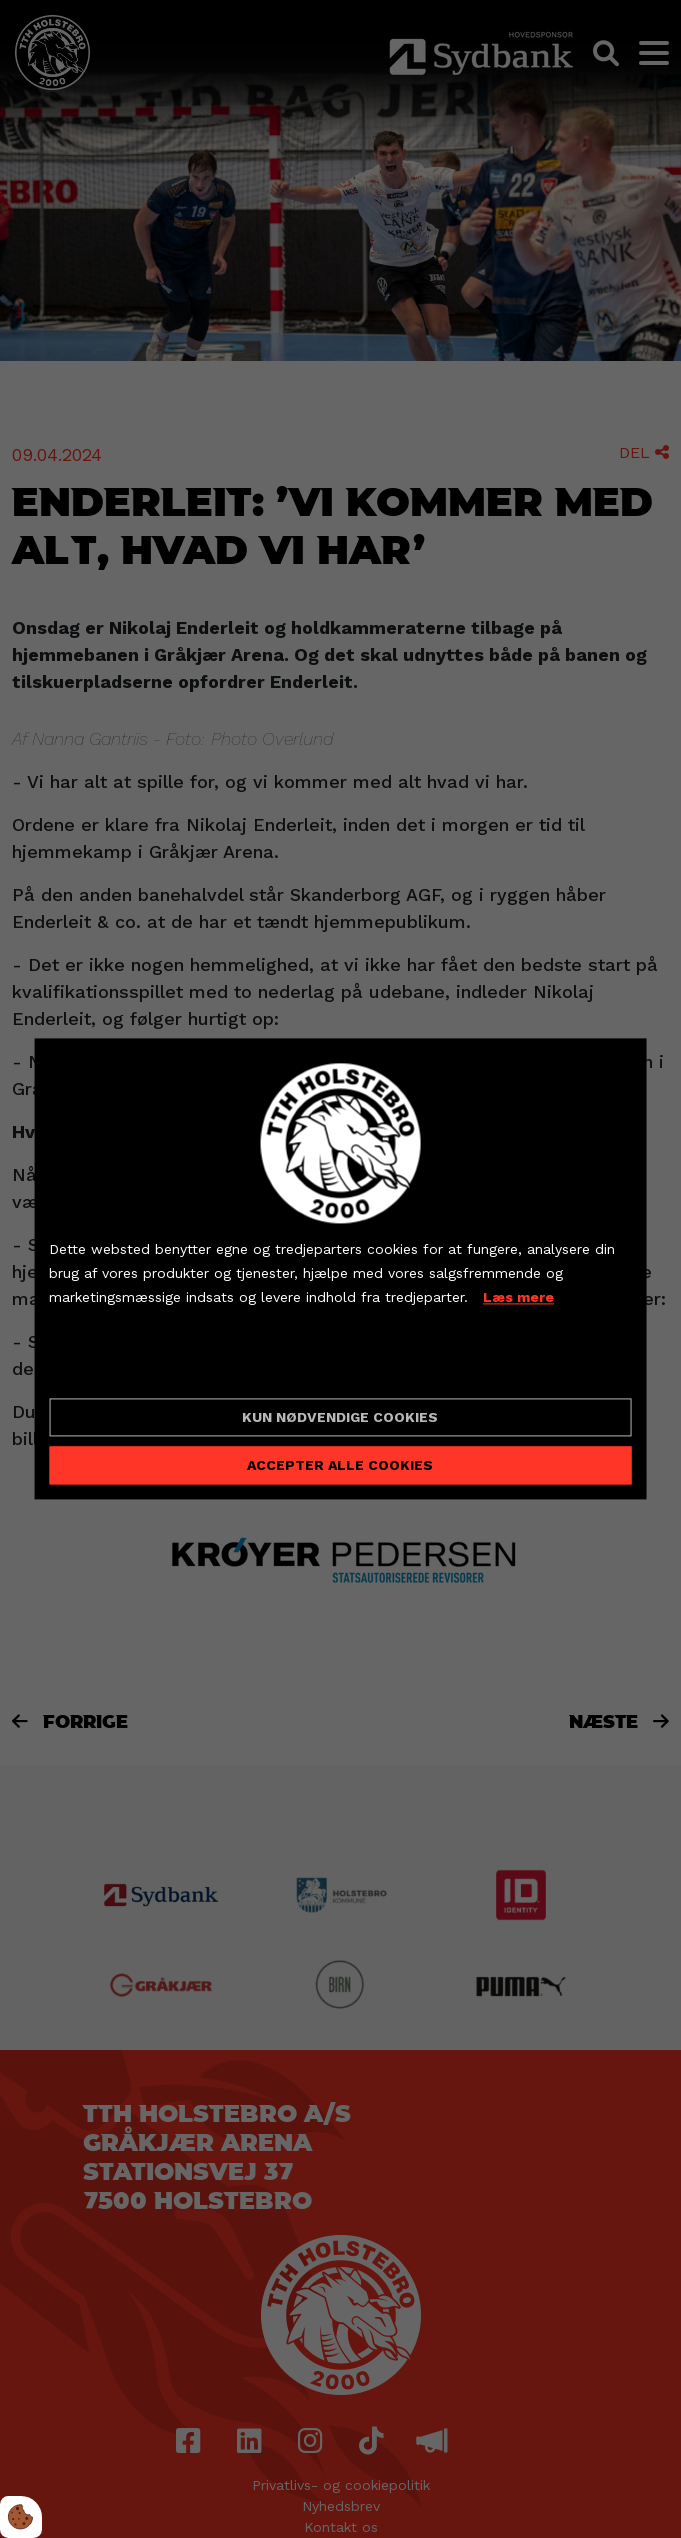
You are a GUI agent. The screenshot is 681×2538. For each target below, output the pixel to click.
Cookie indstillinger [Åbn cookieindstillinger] (120, 1366)
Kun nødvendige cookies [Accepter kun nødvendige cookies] (340, 1418)
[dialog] (340, 1268)
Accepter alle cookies (340, 1466)
